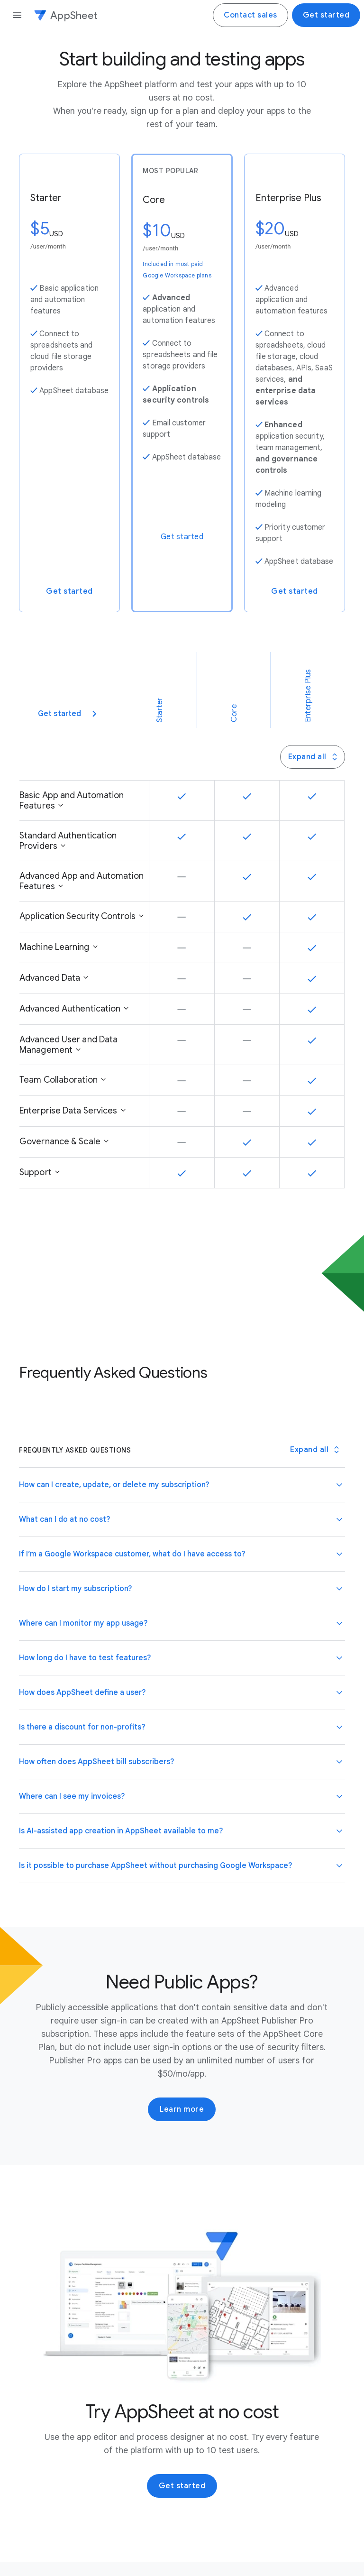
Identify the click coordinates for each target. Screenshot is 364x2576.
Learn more (182, 2109)
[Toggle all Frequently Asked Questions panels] (314, 1450)
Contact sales (250, 15)
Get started (326, 15)
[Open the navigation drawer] (17, 15)
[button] (182, 1485)
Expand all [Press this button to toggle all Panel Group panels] (313, 757)
